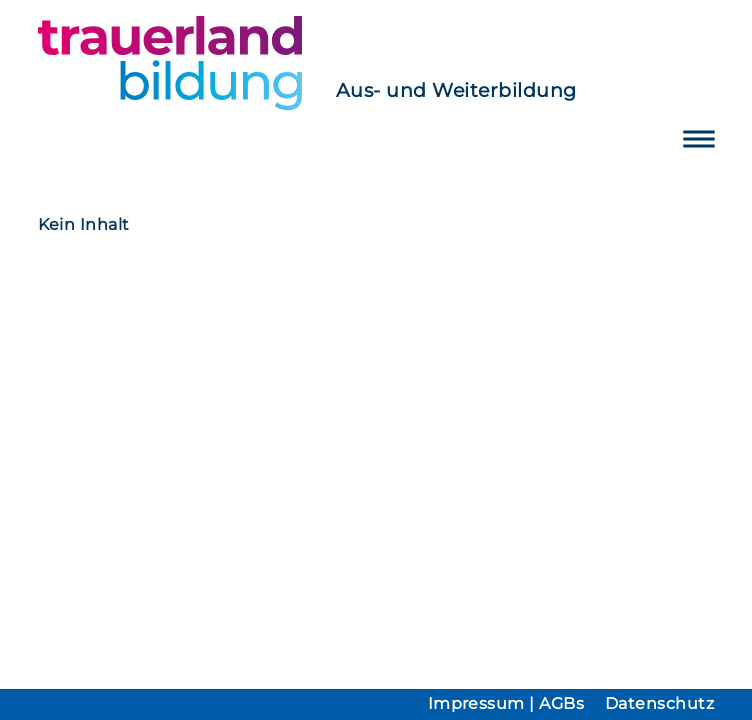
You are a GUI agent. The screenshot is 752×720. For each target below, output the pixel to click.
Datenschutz (659, 703)
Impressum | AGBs (506, 703)
